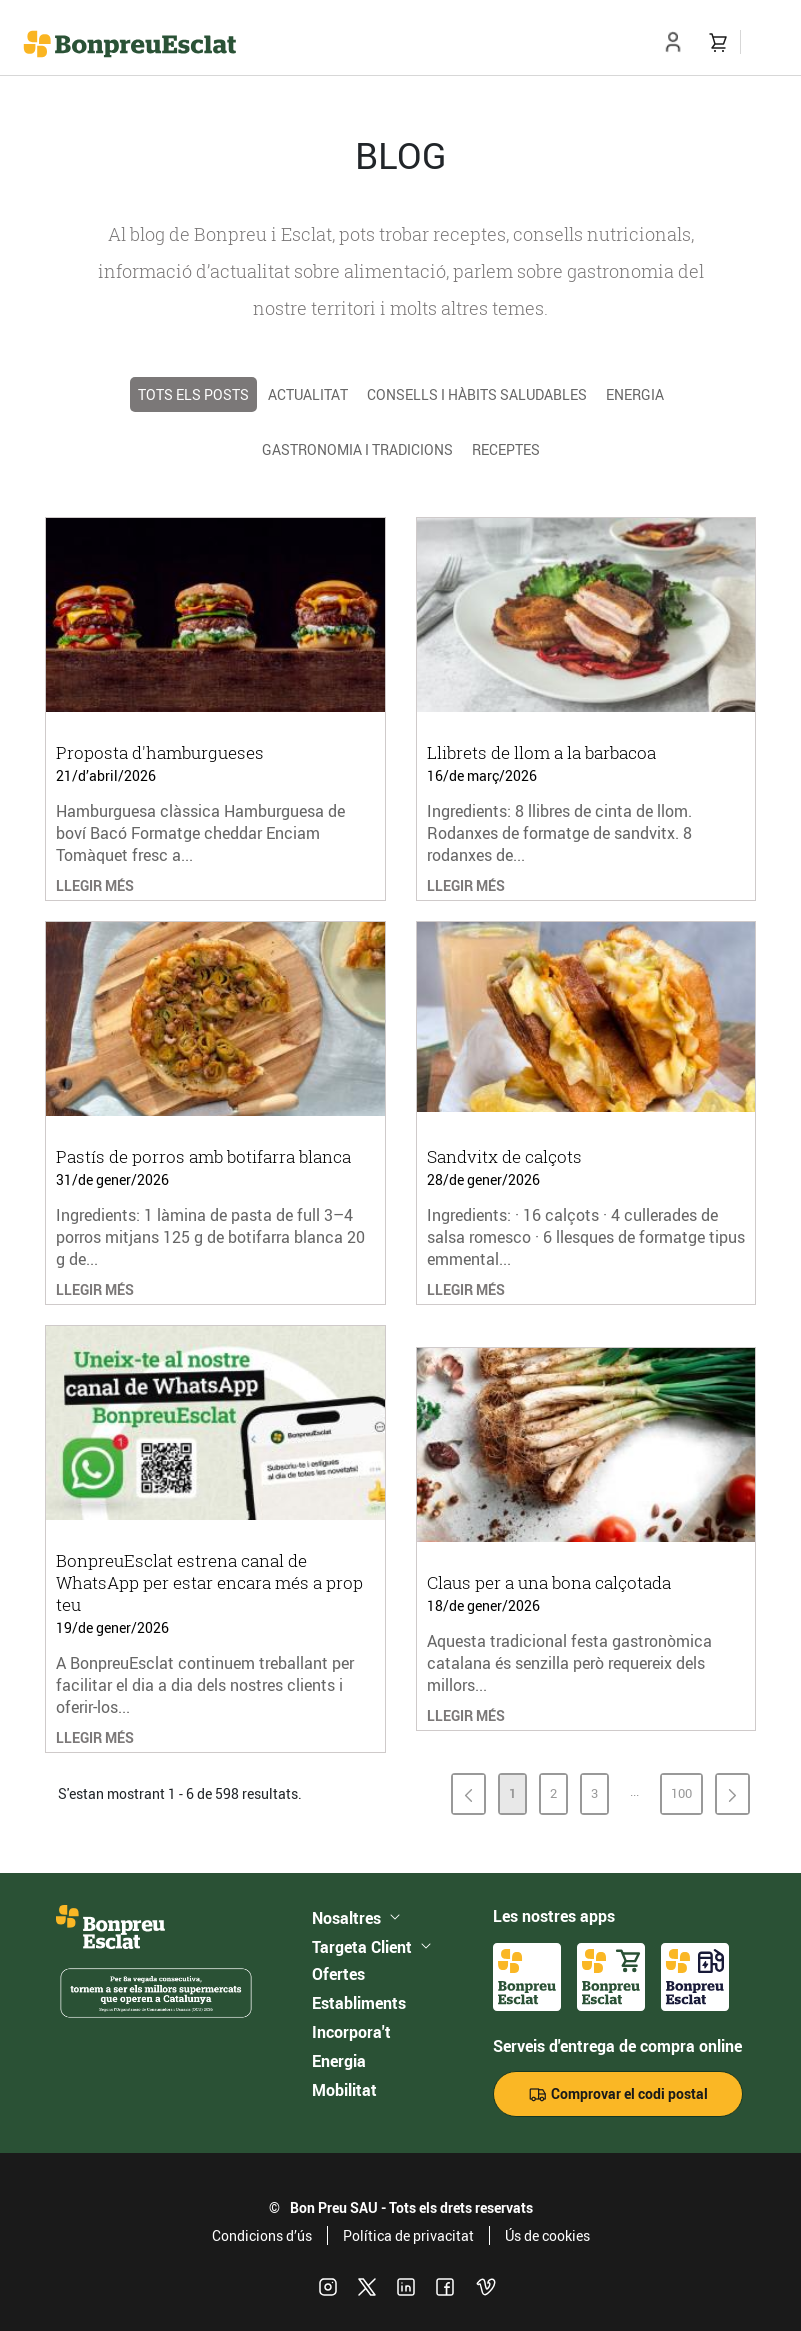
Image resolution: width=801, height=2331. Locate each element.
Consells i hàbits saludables (477, 394)
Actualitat (308, 394)
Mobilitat (344, 2090)
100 (686, 1797)
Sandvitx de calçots (504, 1156)
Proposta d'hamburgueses (160, 752)
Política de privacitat (408, 2235)
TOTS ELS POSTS (193, 394)
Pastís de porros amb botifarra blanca (203, 1156)
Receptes (506, 449)
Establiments (359, 2003)
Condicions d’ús (262, 2235)
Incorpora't (351, 2032)
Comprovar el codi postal (618, 2094)
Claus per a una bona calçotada (549, 1582)
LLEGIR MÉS (95, 885)
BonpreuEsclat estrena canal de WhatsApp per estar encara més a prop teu (209, 1582)
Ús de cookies (547, 2235)
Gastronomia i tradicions (357, 449)
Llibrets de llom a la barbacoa (541, 752)
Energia (635, 394)
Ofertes (338, 1974)
